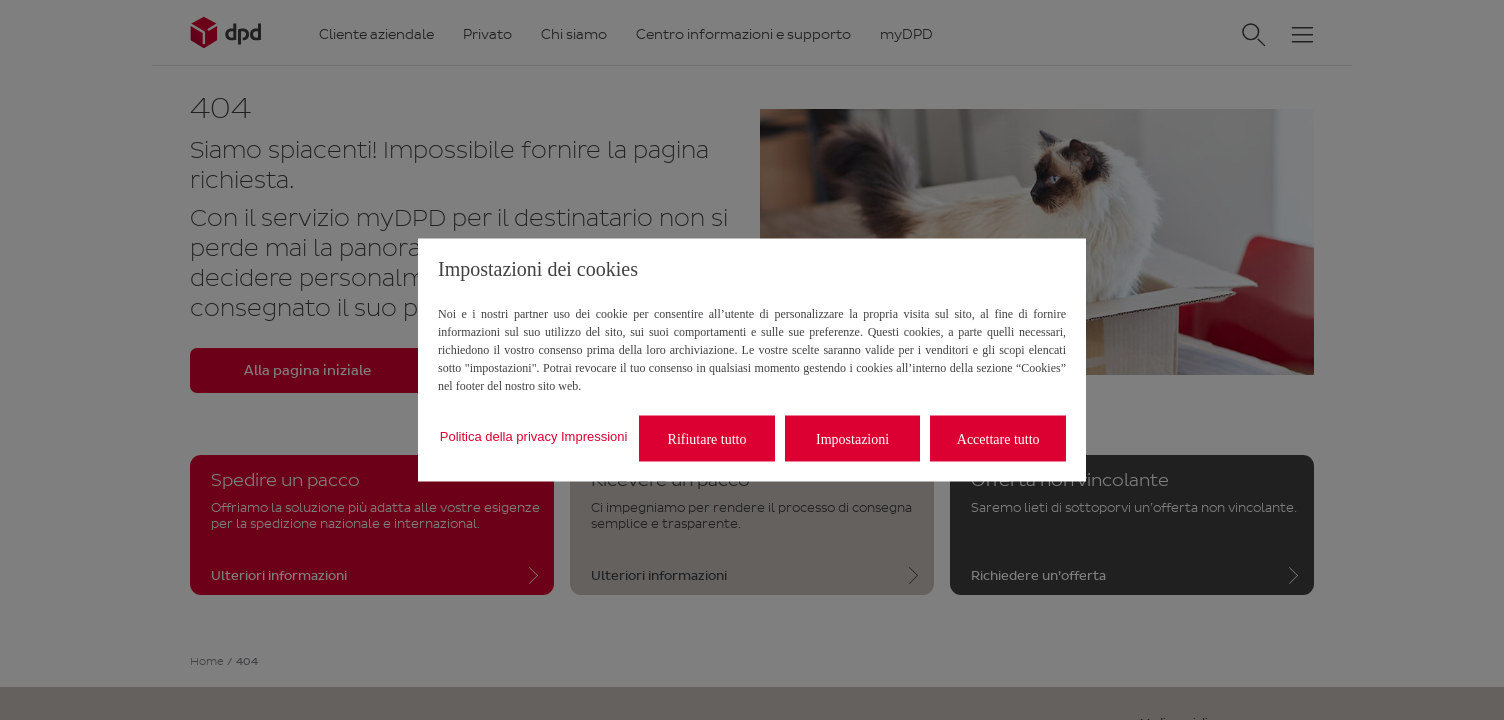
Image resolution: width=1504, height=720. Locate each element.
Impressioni (594, 435)
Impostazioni (852, 438)
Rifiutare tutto (707, 438)
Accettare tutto (998, 438)
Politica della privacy (499, 435)
